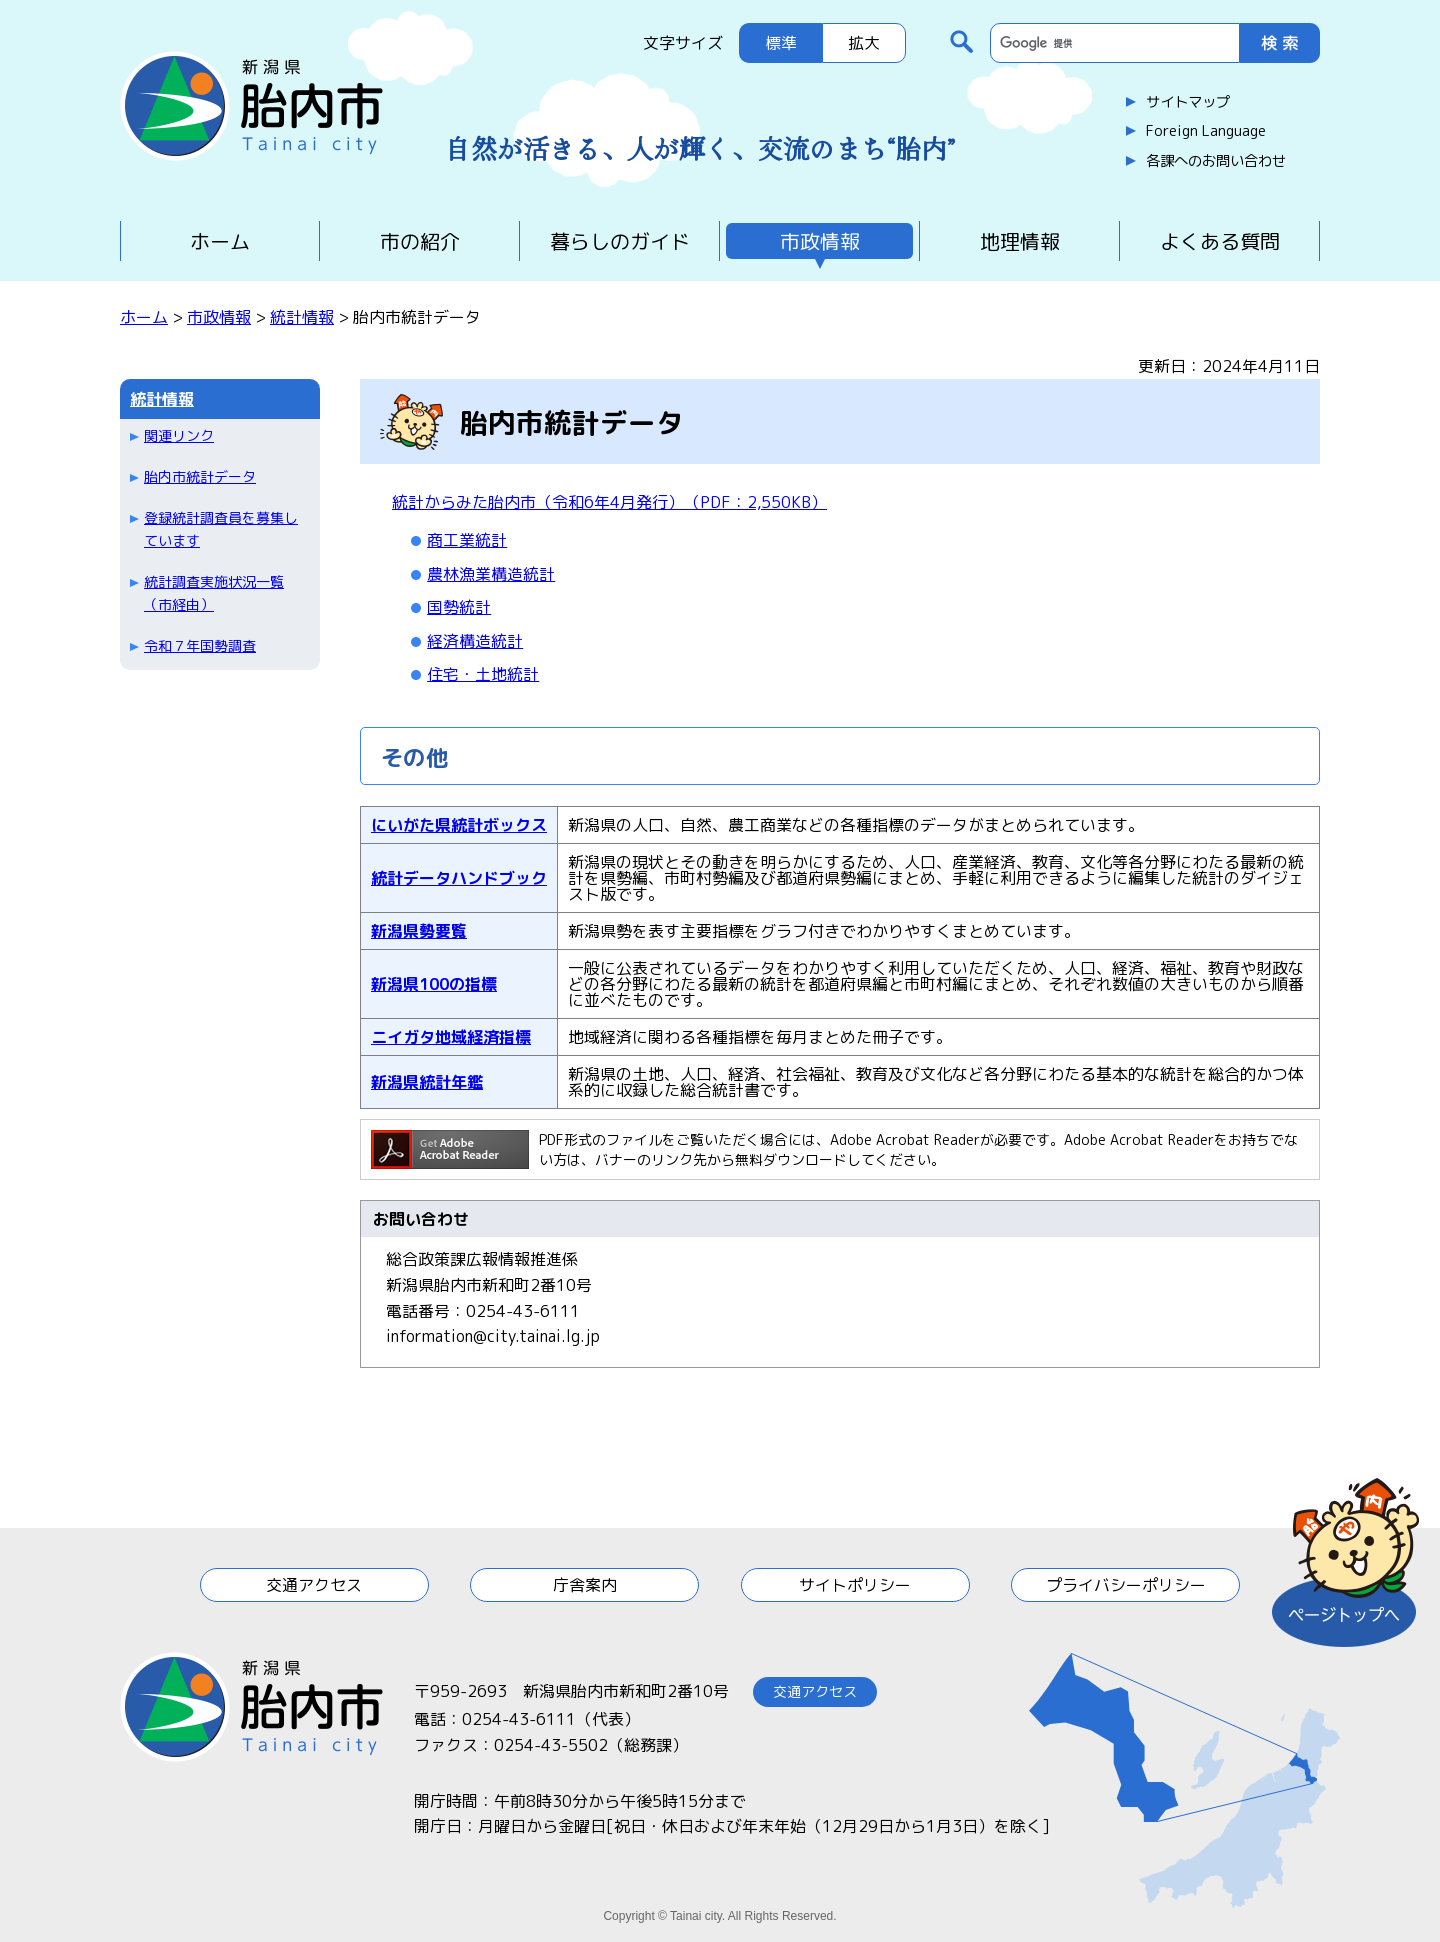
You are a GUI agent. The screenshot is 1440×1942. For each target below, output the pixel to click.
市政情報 (820, 241)
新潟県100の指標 (434, 984)
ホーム (220, 241)
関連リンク (179, 435)
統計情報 (302, 317)
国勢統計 (459, 607)
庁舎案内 (585, 1585)
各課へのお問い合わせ (1216, 161)
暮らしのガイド (620, 241)
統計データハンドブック (459, 878)
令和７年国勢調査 (200, 645)
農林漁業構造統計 (491, 574)
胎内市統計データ (200, 476)
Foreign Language (1206, 131)
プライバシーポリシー (1126, 1585)
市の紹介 (420, 241)
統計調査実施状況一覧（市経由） (214, 592)
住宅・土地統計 (483, 674)
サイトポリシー (855, 1585)
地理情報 (1020, 241)
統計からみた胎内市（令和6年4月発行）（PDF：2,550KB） (609, 502)
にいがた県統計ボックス (459, 825)
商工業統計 (467, 540)
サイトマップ (1188, 102)
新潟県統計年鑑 (427, 1082)
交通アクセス (314, 1585)
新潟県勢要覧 (419, 931)
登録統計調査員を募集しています (221, 528)
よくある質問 (1220, 241)
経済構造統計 (475, 641)
